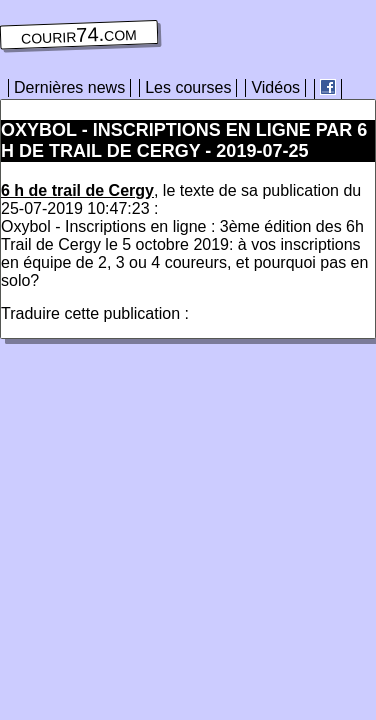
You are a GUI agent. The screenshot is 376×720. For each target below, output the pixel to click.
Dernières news (69, 87)
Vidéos (275, 87)
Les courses (188, 87)
